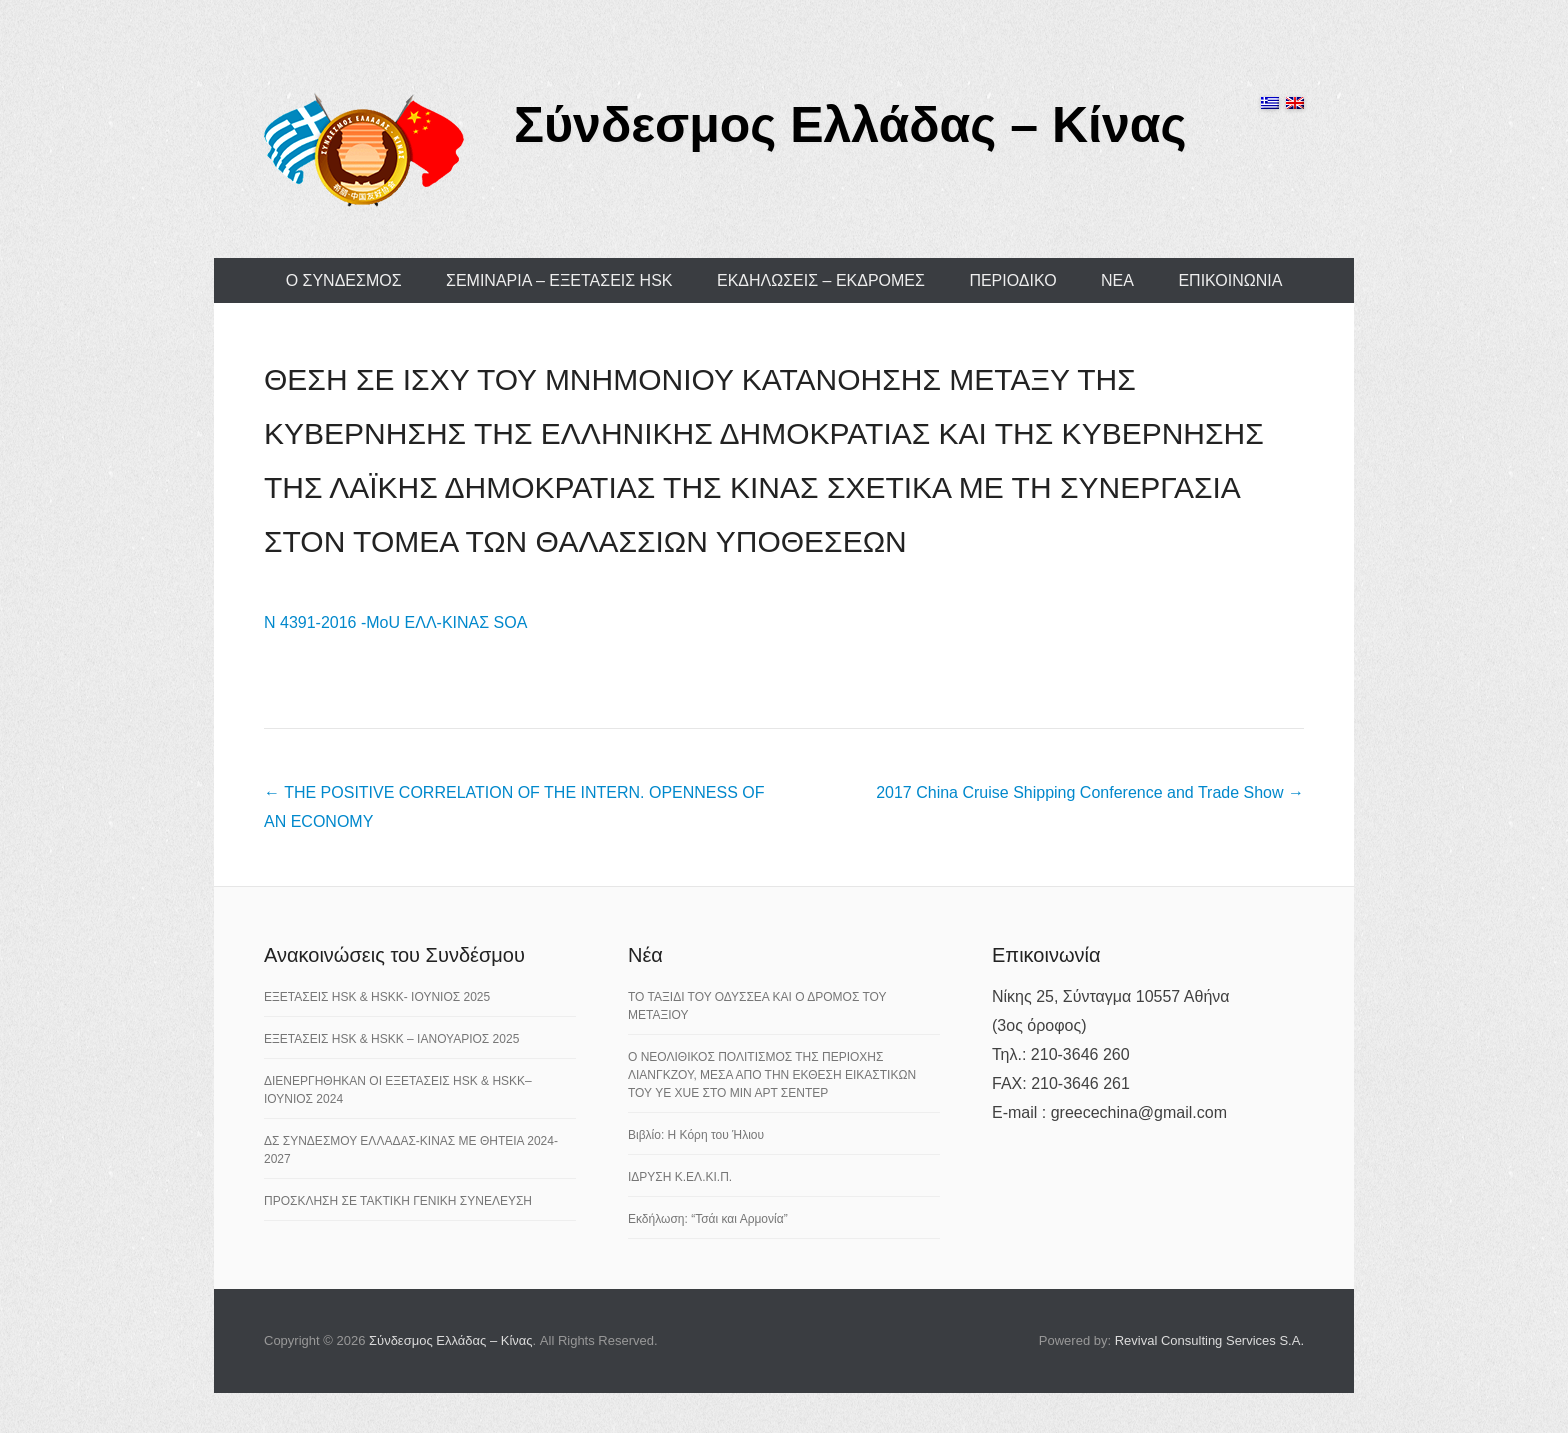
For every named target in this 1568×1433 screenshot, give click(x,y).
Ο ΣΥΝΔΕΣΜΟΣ (344, 280)
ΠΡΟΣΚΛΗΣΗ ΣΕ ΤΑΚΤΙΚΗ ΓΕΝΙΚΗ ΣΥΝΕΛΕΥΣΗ (398, 1201)
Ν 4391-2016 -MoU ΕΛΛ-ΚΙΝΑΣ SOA (395, 622)
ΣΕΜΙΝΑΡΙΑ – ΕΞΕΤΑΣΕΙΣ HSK (559, 280)
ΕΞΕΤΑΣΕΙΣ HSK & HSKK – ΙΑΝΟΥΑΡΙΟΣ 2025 (391, 1039)
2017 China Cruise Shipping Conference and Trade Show (1090, 792)
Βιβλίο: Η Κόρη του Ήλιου (696, 1135)
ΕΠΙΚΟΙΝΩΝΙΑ (1230, 280)
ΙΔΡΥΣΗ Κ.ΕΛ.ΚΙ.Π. (680, 1177)
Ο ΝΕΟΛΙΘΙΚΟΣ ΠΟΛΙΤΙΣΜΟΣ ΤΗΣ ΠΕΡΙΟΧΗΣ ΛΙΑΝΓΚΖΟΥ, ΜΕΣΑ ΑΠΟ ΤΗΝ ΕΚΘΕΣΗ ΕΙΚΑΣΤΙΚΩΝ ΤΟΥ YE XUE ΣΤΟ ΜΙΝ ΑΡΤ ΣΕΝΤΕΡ (772, 1075)
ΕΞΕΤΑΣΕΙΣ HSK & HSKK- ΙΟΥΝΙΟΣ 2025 (377, 997)
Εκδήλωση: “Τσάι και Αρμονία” (708, 1219)
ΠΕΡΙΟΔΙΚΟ (1012, 280)
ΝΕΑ (1117, 280)
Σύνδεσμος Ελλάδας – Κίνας (850, 125)
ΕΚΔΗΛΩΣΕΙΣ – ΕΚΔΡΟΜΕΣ (821, 280)
